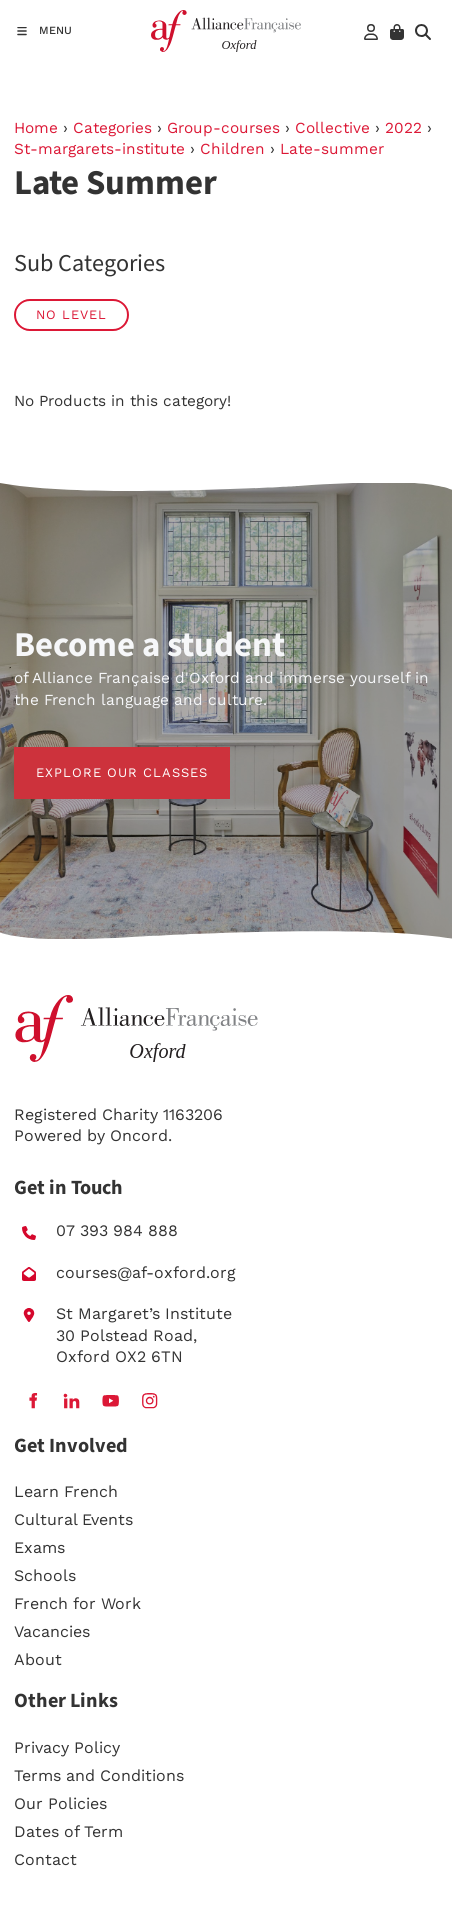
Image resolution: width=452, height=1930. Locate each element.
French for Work (77, 1603)
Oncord (139, 1135)
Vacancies (52, 1631)
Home (36, 128)
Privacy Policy (67, 1747)
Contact (45, 1859)
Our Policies (60, 1803)
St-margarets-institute (99, 149)
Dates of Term (68, 1831)
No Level (71, 314)
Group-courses (223, 128)
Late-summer (332, 149)
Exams (39, 1547)
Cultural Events (73, 1519)
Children (232, 149)
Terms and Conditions (99, 1775)
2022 (403, 128)
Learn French (66, 1491)
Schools (45, 1575)
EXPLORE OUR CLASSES (100, 757)
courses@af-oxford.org (146, 1272)
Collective (332, 128)
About (38, 1659)
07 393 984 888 (117, 1230)
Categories (112, 128)
